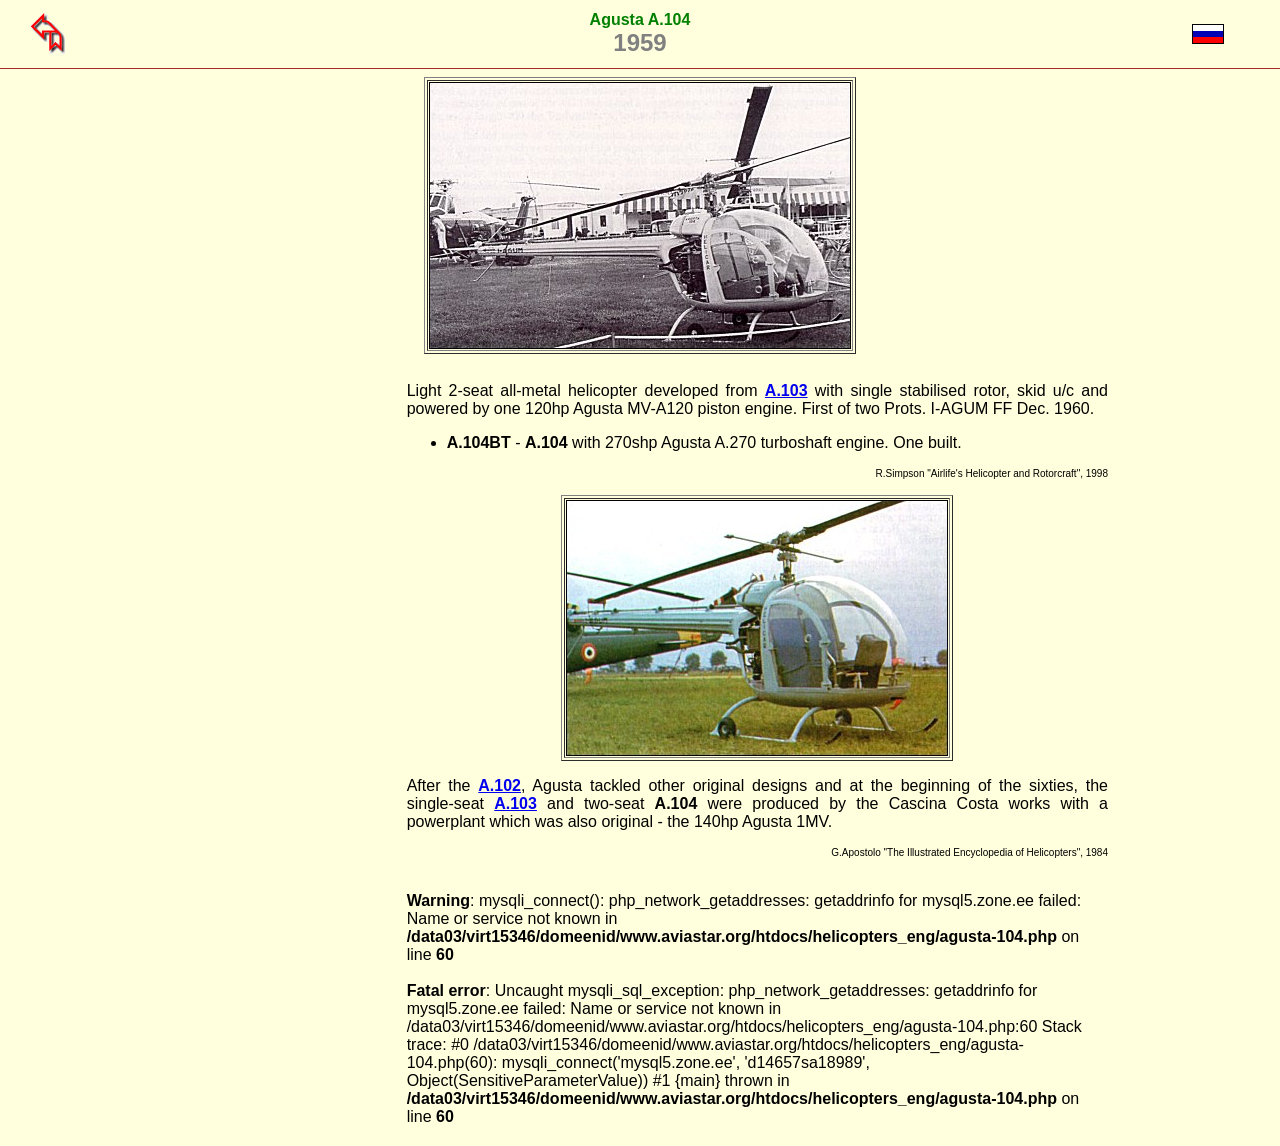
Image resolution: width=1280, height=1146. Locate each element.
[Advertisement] (305, 682)
